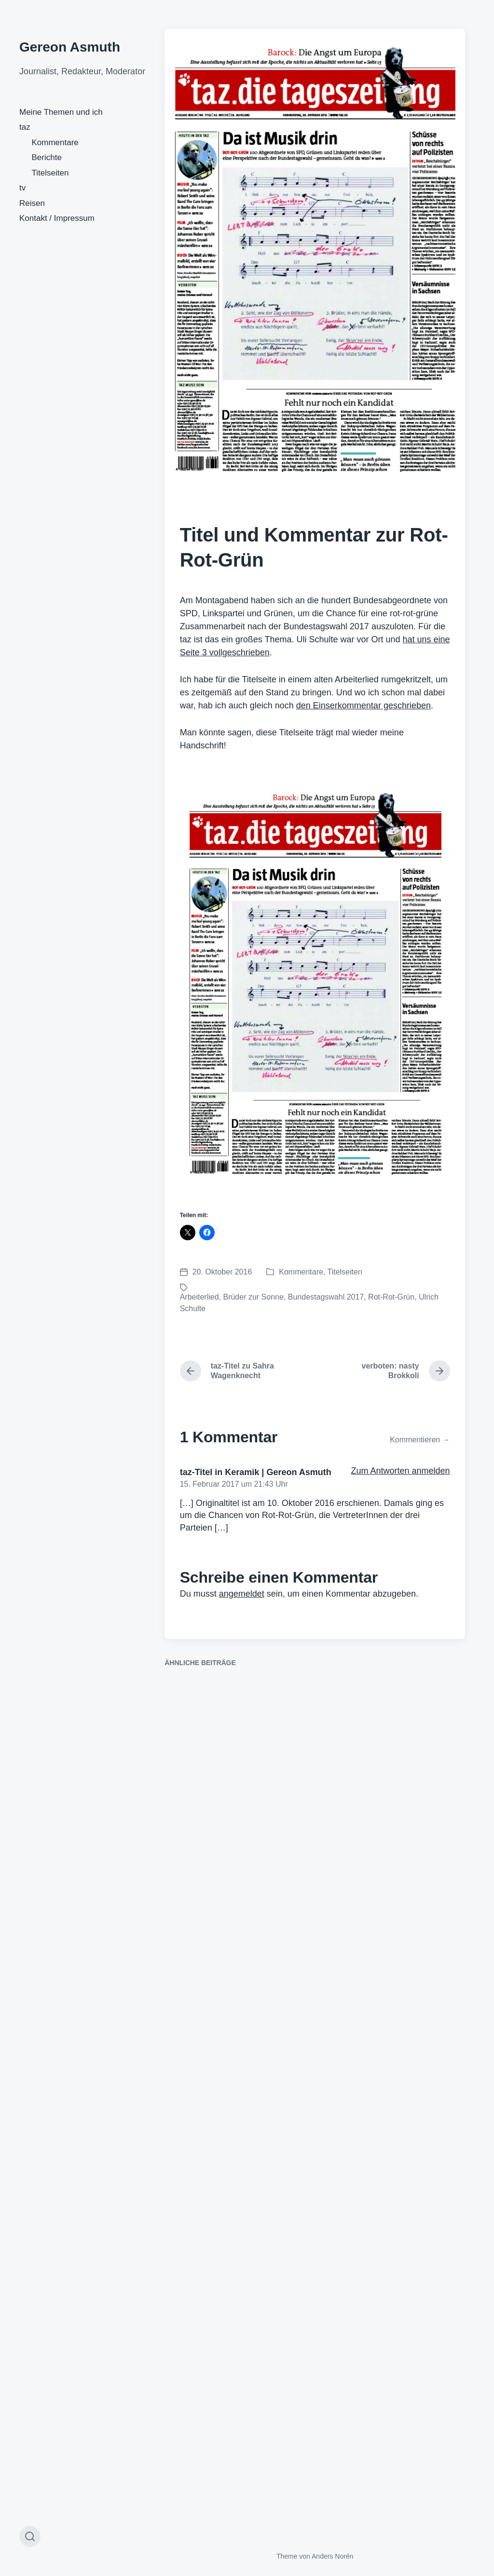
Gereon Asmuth (69, 47)
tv (22, 187)
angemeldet (241, 1594)
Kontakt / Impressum (57, 218)
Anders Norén (332, 2556)
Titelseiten (50, 172)
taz (24, 127)
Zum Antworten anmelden (400, 1471)
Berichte (47, 157)
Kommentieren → (420, 1440)
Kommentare (55, 142)
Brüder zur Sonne (253, 1297)
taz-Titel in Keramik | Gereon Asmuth (255, 1472)
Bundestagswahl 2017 (326, 1297)
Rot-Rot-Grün (391, 1297)
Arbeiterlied (199, 1297)
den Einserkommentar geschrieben (363, 705)
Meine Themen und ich (61, 112)
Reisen (32, 203)
